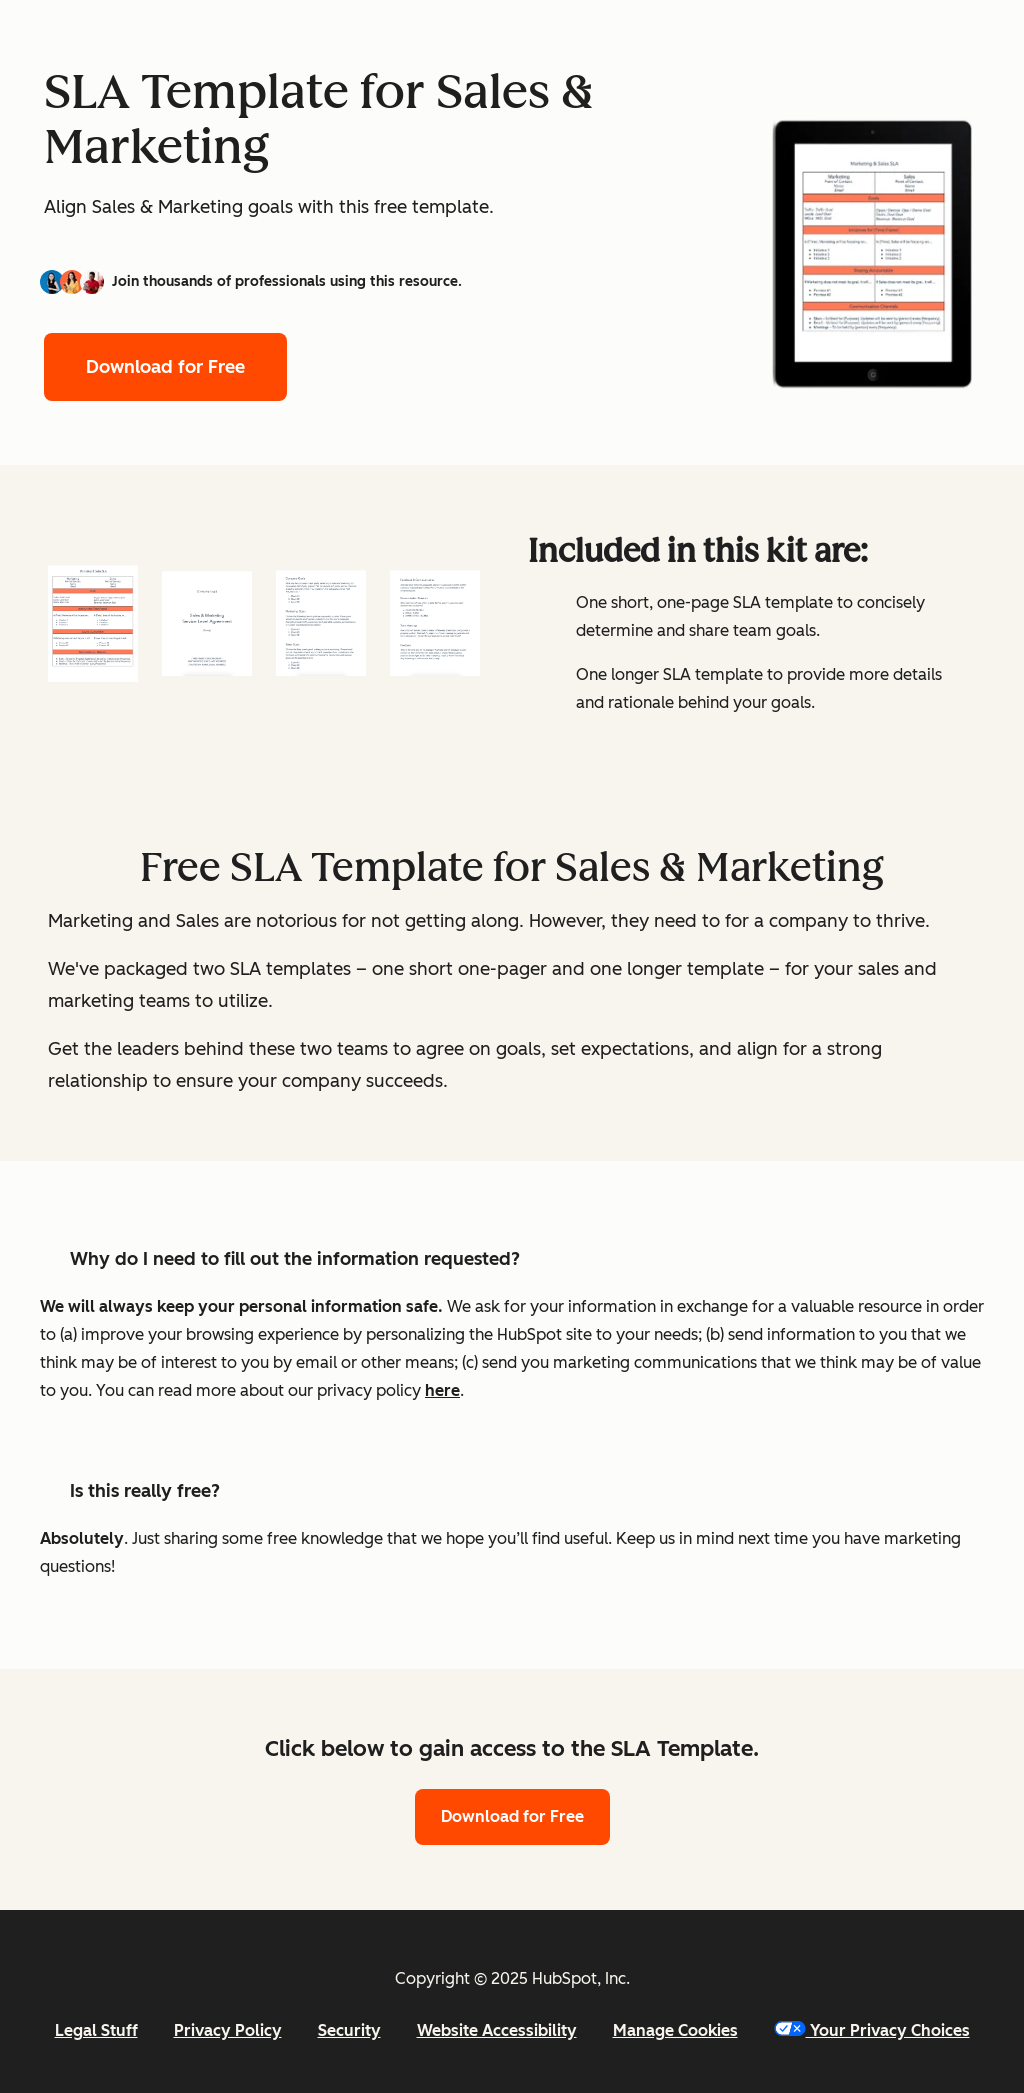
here (442, 1390)
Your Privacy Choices (872, 2030)
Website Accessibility (497, 2030)
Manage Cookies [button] (675, 2030)
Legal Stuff (96, 2030)
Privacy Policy (228, 2030)
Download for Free (165, 367)
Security (349, 2030)
